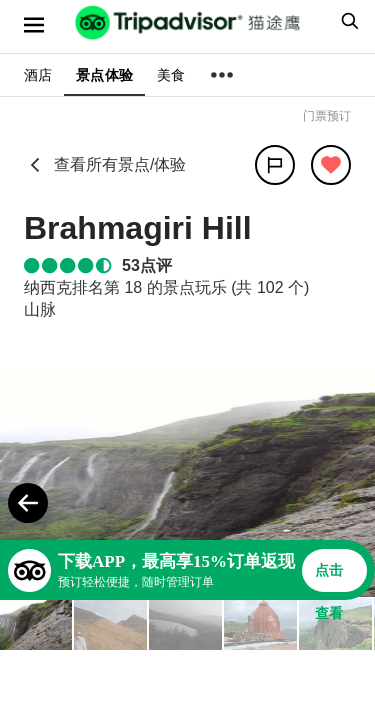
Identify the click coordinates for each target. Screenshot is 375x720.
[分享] (275, 165)
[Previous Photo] (28, 503)
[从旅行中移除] (331, 165)
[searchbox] (347, 21)
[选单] (34, 25)
